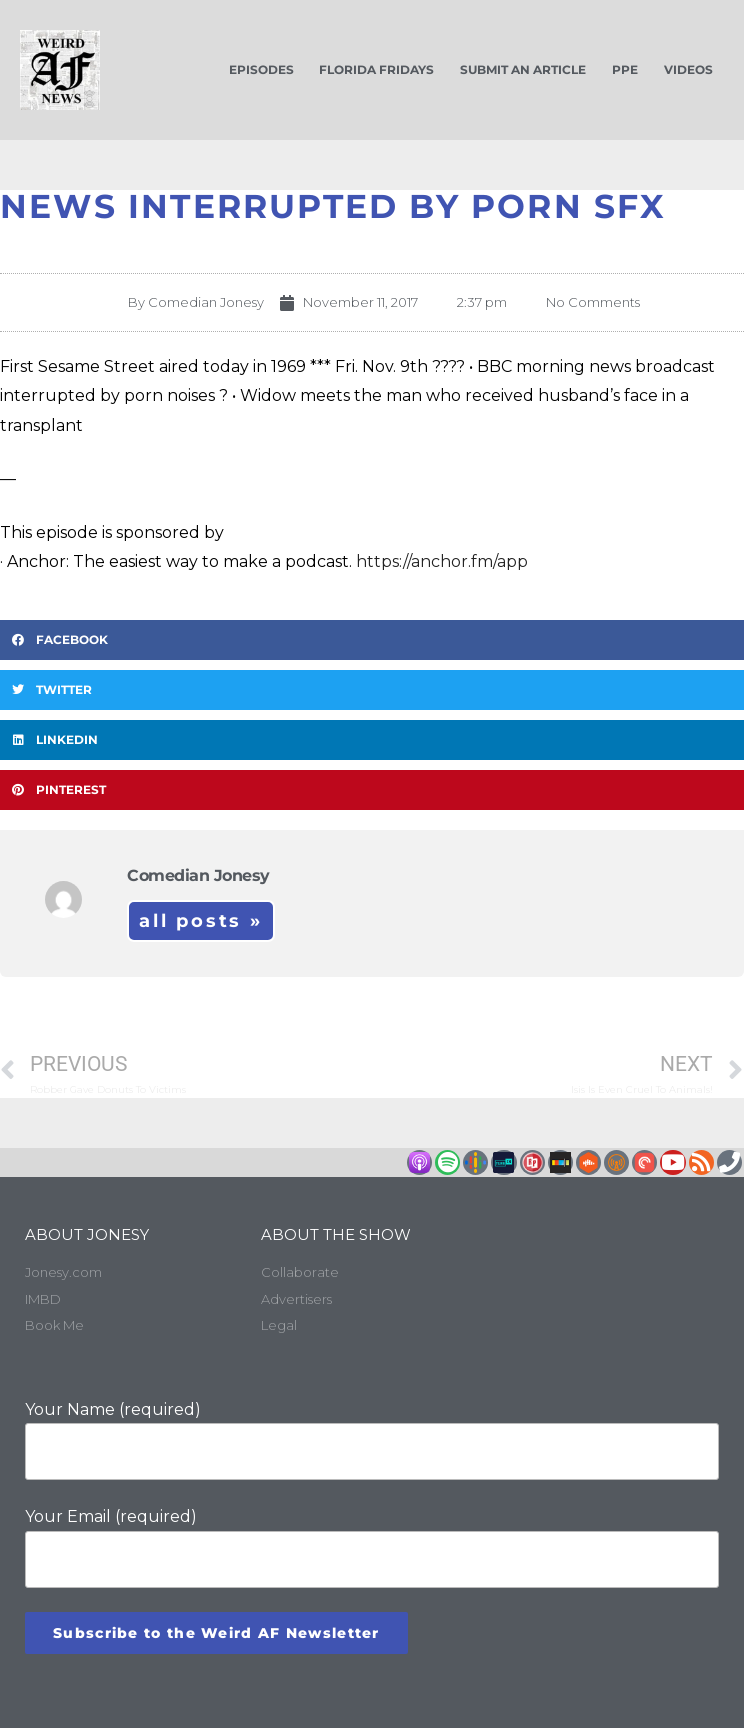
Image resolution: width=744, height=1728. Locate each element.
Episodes (261, 69)
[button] (372, 640)
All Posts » (201, 921)
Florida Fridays (376, 69)
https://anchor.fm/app (442, 561)
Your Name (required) (372, 1440)
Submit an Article (523, 69)
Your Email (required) (372, 1547)
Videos (688, 69)
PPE (625, 69)
